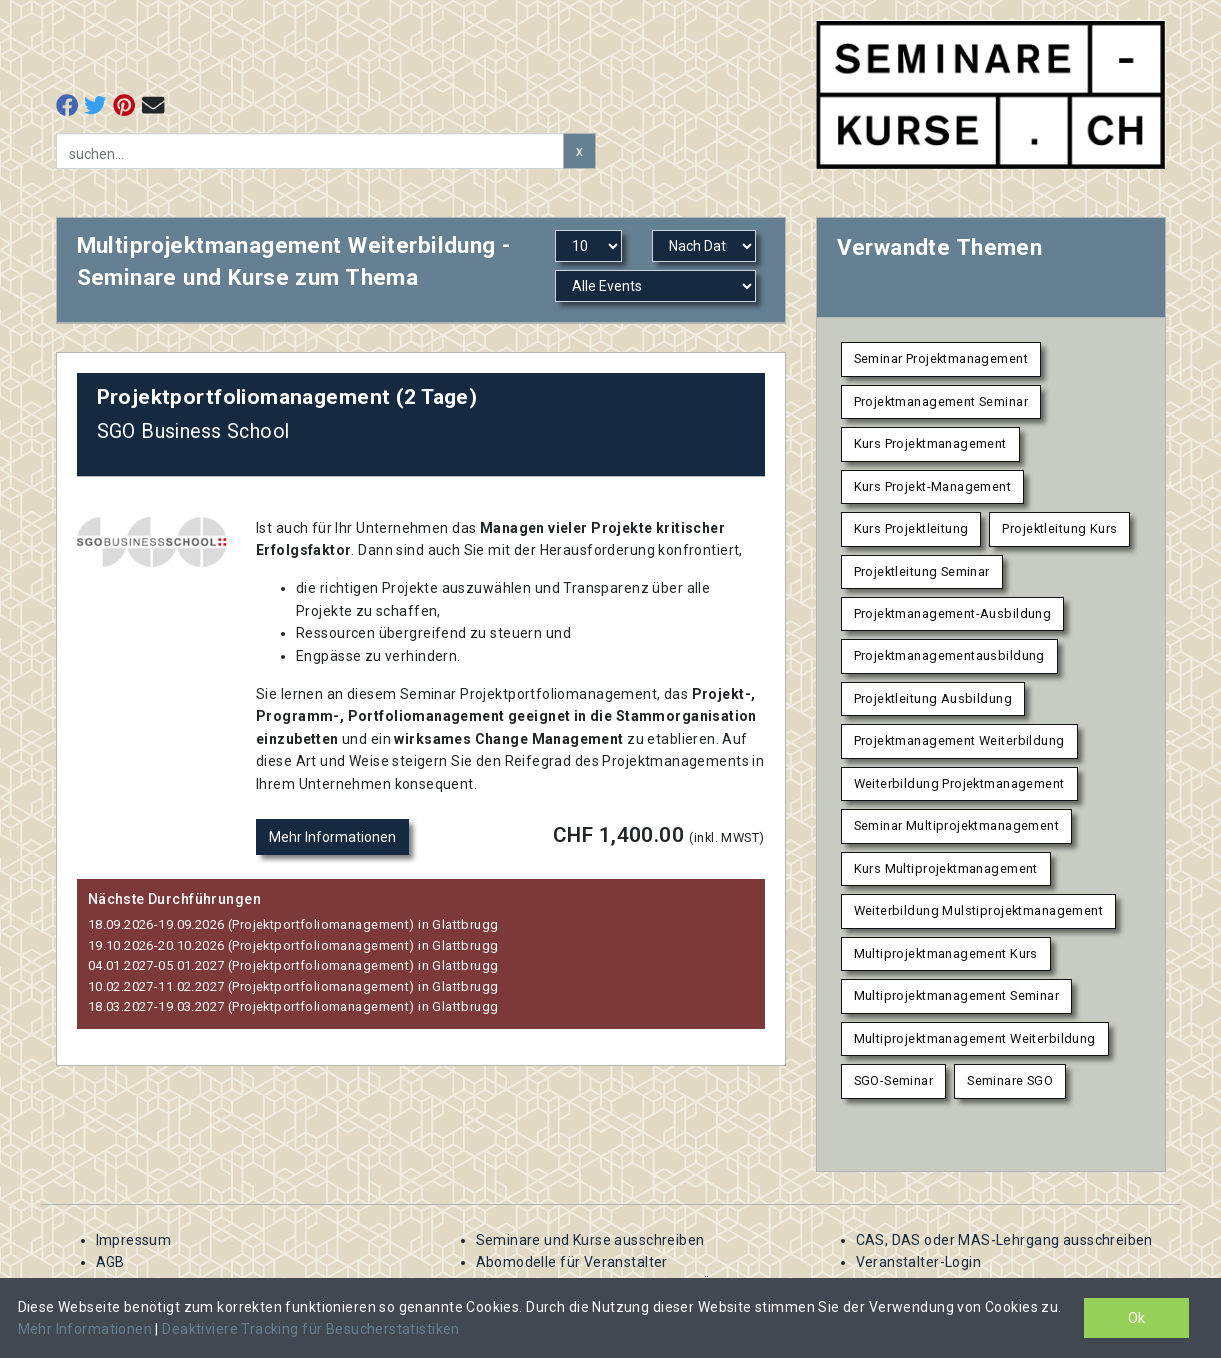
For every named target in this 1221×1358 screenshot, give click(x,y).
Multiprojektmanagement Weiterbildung (975, 1038)
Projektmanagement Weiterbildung (959, 740)
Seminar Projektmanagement (941, 358)
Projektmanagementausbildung (949, 655)
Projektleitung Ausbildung (933, 698)
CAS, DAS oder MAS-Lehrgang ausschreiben (1004, 1240)
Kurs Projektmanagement (930, 443)
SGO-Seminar (894, 1080)
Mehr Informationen (332, 837)
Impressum (134, 1240)
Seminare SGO (1010, 1080)
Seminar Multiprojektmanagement (957, 825)
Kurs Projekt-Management (933, 486)
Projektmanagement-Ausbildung (953, 613)
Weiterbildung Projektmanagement (959, 783)
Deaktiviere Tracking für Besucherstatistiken (310, 1329)
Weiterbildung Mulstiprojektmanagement (979, 910)
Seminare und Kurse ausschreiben (590, 1240)
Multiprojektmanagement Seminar (957, 995)
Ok (1136, 1318)
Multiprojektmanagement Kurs (946, 953)
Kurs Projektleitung (911, 528)
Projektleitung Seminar (922, 571)
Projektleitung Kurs (1059, 528)
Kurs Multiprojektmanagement (946, 868)
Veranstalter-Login (919, 1262)
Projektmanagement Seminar (941, 401)
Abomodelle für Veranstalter (572, 1262)
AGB (110, 1262)
